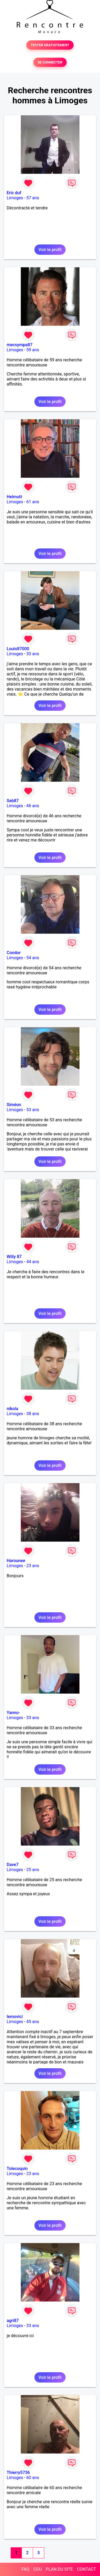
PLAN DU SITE (59, 2569)
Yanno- (13, 1712)
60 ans (32, 2477)
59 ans (32, 349)
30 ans (32, 653)
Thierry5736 (18, 2472)
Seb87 (13, 800)
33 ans (32, 1717)
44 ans (32, 1261)
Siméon (14, 1104)
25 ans (32, 1869)
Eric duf (14, 192)
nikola (12, 1408)
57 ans (32, 197)
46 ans (32, 805)
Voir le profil (49, 249)
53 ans (32, 1109)
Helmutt (14, 496)
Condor (14, 952)
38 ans (32, 1413)
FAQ (25, 2569)
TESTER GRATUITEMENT (50, 45)
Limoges (15, 197)
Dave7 (12, 1864)
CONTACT (86, 2569)
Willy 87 (14, 1256)
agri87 (13, 2320)
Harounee (16, 1560)
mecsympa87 (20, 344)
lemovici (15, 2016)
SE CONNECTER (50, 62)
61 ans (32, 501)
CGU (37, 2569)
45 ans (32, 2021)
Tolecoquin (17, 2168)
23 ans (32, 1565)
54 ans (32, 957)
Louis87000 (18, 648)
